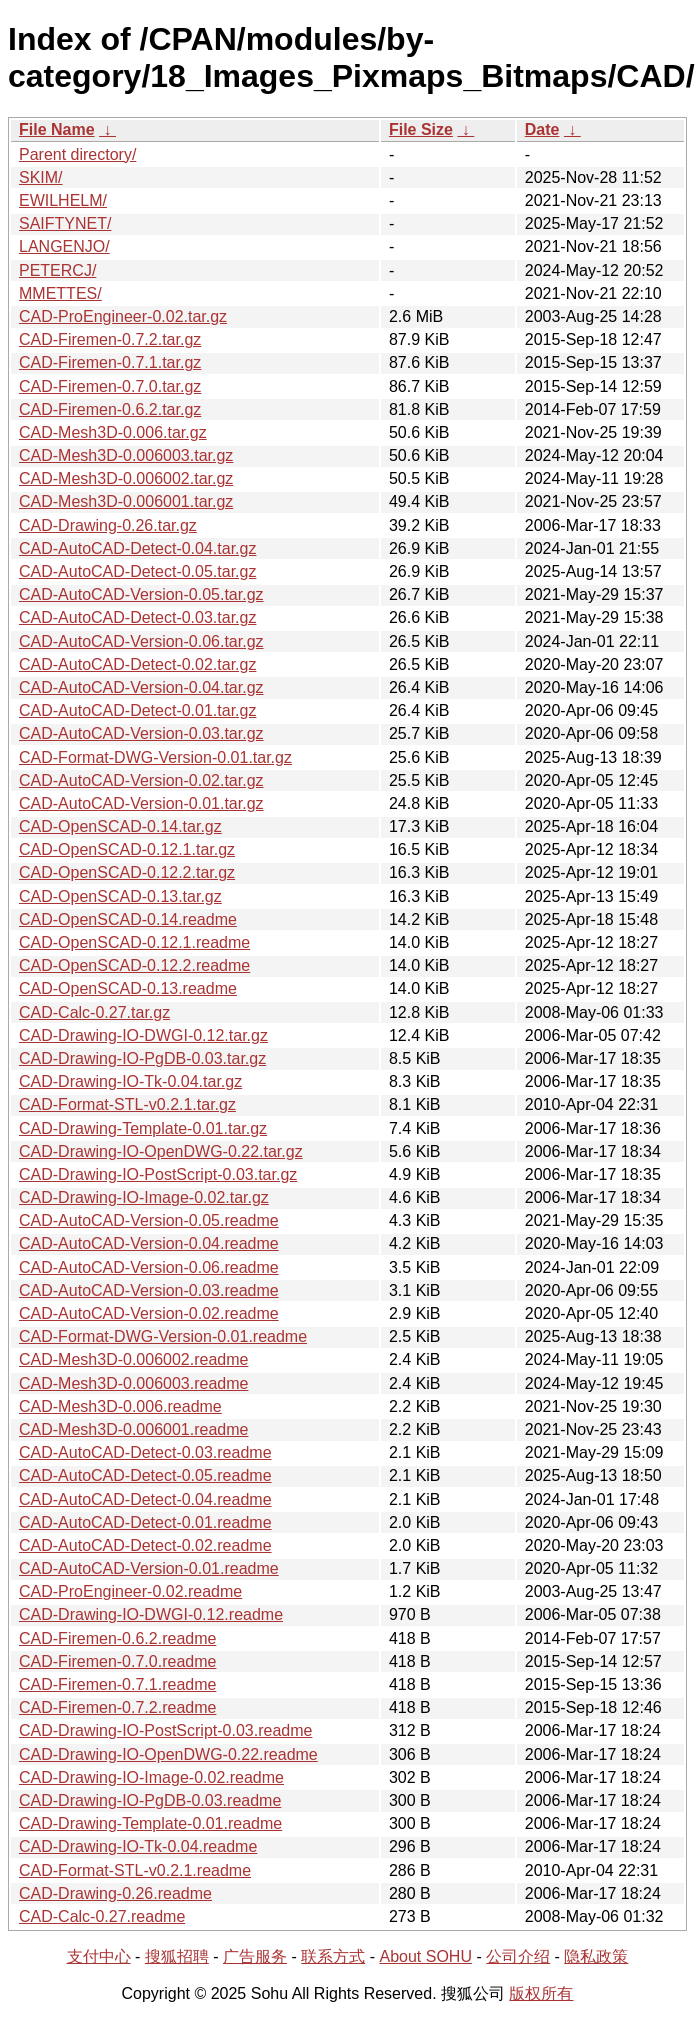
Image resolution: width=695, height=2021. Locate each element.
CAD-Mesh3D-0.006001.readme (133, 1429)
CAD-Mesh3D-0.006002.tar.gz (126, 478)
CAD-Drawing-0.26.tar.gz (108, 525)
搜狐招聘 (177, 1956)
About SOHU (425, 1956)
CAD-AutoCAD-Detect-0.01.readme (145, 1522)
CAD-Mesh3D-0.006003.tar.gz (126, 455)
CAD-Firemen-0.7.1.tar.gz (110, 362)
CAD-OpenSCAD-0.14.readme (128, 919)
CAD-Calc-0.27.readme (102, 1916)
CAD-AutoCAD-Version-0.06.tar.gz (141, 641)
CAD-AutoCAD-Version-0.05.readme (149, 1220)
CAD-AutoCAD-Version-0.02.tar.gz (141, 780)
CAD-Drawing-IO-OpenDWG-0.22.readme (168, 1754)
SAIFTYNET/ (65, 223)
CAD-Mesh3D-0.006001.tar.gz (126, 501)
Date (542, 129)
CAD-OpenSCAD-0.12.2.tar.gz (127, 872)
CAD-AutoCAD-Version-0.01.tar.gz (141, 803)
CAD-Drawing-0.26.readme (115, 1893)
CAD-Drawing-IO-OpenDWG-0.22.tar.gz (161, 1151)
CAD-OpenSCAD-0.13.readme (128, 988)
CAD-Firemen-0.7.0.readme (117, 1661)
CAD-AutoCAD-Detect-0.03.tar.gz (137, 617)
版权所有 (541, 1993)
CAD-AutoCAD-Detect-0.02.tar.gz (137, 664)
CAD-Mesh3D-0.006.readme (120, 1406)
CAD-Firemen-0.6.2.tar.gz (110, 409)
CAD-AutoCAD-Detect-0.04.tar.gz (137, 548)
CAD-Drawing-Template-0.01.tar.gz (143, 1128)
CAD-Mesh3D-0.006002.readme (133, 1359)
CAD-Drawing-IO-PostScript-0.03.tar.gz (158, 1174)
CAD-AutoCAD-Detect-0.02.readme (145, 1545)
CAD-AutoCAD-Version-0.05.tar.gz (141, 594)
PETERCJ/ (57, 270)
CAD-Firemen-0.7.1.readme (117, 1684)
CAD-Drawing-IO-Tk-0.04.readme (138, 1846)
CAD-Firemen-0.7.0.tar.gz (110, 386)
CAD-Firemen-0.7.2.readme (117, 1707)
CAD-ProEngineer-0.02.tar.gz (123, 316)
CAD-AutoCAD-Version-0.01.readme (149, 1568)
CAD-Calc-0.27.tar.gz (94, 1012)
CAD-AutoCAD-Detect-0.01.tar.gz (137, 710)
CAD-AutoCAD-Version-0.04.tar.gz (141, 687)
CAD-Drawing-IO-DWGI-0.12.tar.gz (143, 1035)
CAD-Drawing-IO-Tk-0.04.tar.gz (130, 1081)
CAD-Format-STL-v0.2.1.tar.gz (127, 1104)
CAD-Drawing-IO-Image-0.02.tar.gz (144, 1197)
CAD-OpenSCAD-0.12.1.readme (134, 942)
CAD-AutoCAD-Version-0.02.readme (149, 1313)
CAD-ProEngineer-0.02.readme (130, 1591)
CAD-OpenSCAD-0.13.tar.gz (120, 896)
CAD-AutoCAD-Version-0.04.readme (149, 1243)
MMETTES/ (60, 293)
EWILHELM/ (63, 200)
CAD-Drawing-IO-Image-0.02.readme (151, 1777)
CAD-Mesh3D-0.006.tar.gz (113, 432)
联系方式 (333, 1956)
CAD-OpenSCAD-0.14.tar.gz (120, 826)
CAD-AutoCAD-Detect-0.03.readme (145, 1452)
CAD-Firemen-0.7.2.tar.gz (110, 339)
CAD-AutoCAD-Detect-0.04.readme (145, 1499)
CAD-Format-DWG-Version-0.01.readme (163, 1336)
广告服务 (255, 1956)
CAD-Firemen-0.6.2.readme (117, 1638)
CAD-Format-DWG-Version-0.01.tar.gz (155, 757)
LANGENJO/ (64, 246)
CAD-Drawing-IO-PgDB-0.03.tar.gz (142, 1058)
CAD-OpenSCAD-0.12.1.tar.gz (127, 849)
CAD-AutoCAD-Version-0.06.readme (149, 1267)
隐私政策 (596, 1956)
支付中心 (99, 1956)
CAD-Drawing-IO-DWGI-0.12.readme (151, 1614)
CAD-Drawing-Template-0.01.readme (150, 1823)
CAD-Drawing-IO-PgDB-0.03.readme (150, 1800)
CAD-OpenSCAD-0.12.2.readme (134, 965)
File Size (421, 129)
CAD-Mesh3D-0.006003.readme (133, 1383)
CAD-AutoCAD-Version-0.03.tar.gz (141, 733)
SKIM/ (41, 177)
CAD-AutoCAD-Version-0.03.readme (149, 1290)
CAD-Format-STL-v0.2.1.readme (135, 1870)
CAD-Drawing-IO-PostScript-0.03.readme (165, 1730)
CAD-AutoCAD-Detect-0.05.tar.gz (137, 571)
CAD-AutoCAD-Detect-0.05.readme (145, 1475)
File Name (57, 129)
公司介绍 (518, 1956)
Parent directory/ (77, 154)
